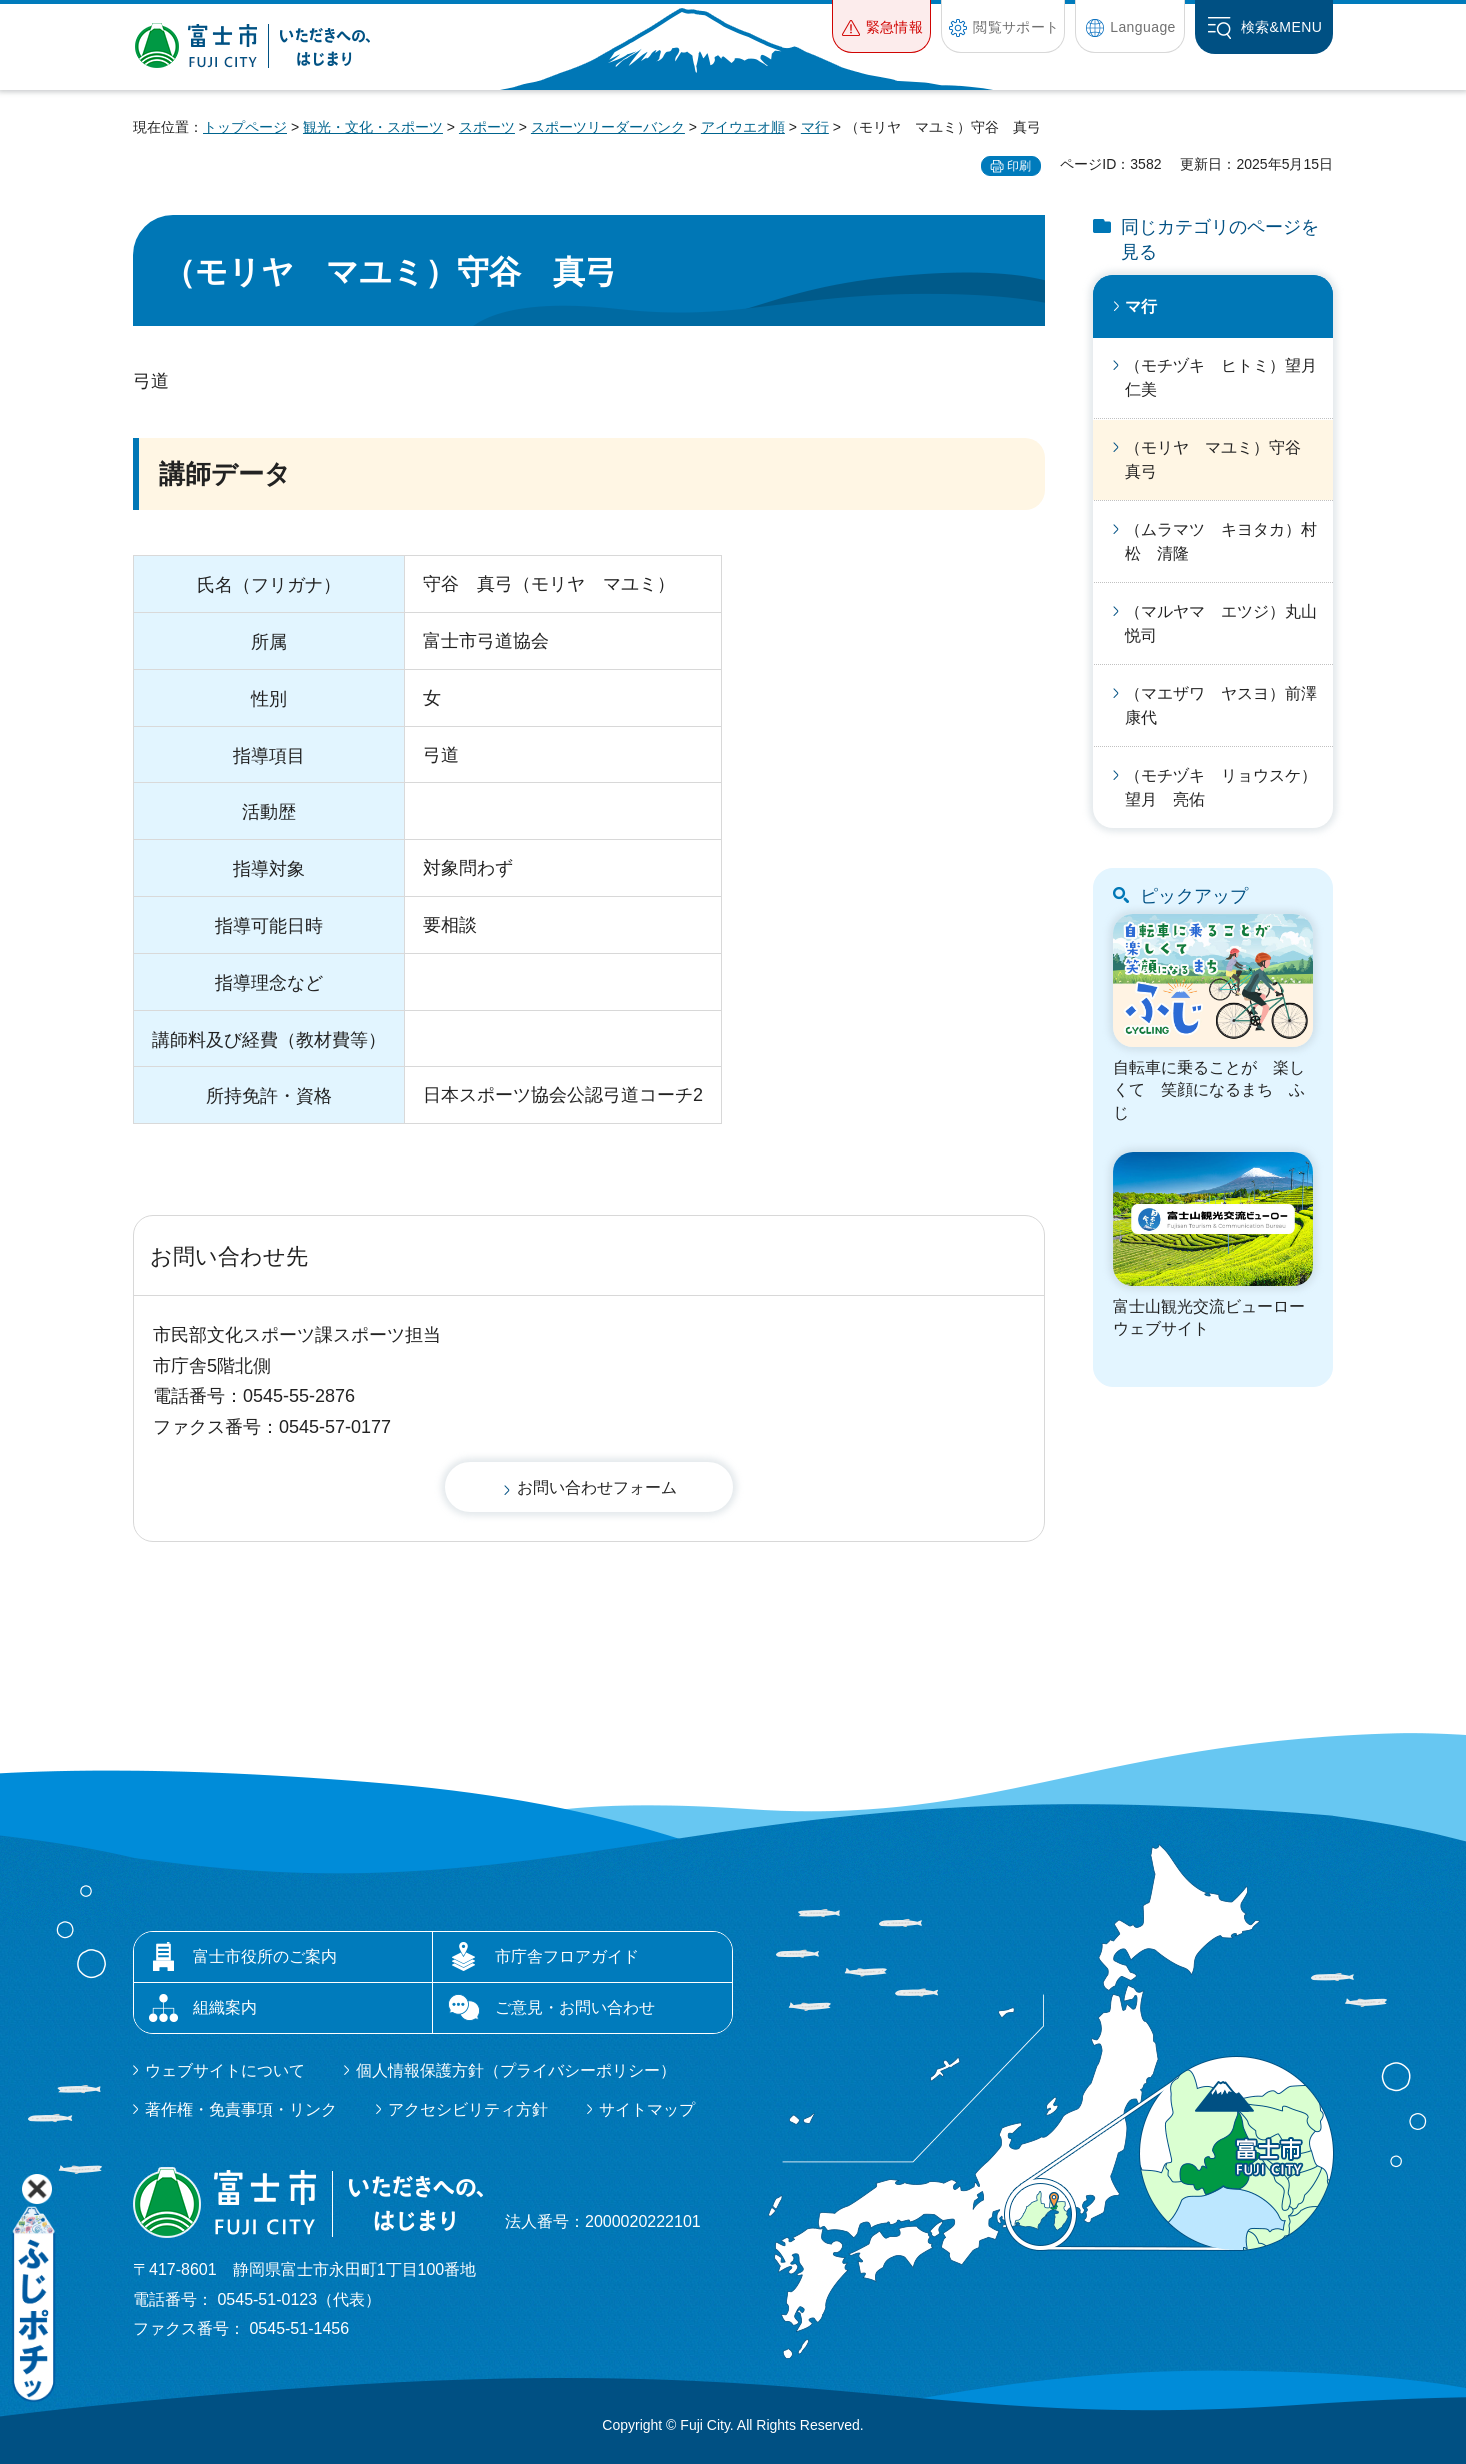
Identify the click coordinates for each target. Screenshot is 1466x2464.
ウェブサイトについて (225, 2070)
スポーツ (487, 127)
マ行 (815, 127)
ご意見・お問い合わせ (575, 2007)
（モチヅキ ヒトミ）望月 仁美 (1229, 377)
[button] (881, 26)
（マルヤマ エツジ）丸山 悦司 (1229, 623)
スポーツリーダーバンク (608, 127)
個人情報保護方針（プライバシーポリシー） (516, 2070)
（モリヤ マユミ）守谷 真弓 (1221, 459)
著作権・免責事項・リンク (241, 2109)
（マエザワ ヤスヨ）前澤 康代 (1229, 705)
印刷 (1019, 166)
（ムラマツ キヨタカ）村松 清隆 (1221, 541)
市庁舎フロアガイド (567, 1956)
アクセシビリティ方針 (468, 2109)
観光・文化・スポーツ (373, 127)
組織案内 (225, 2007)
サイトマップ (647, 2109)
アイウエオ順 (743, 127)
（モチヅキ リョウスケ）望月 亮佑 (1221, 787)
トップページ (245, 127)
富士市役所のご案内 (265, 1956)
